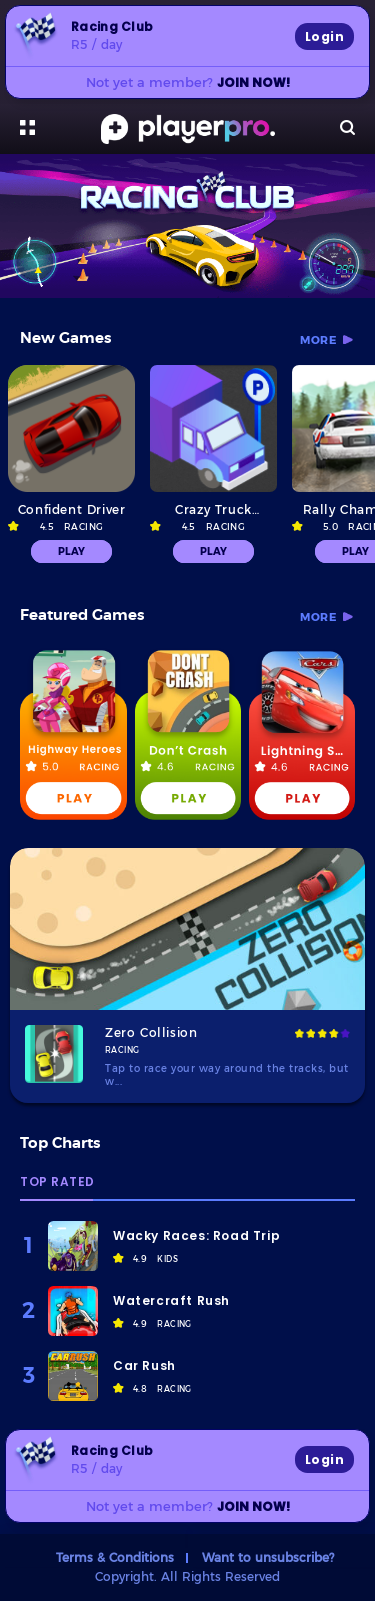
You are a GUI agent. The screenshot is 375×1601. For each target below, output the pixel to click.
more (318, 340)
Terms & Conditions (115, 1556)
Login (324, 36)
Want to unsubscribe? (268, 1556)
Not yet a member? (188, 82)
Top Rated (57, 1183)
